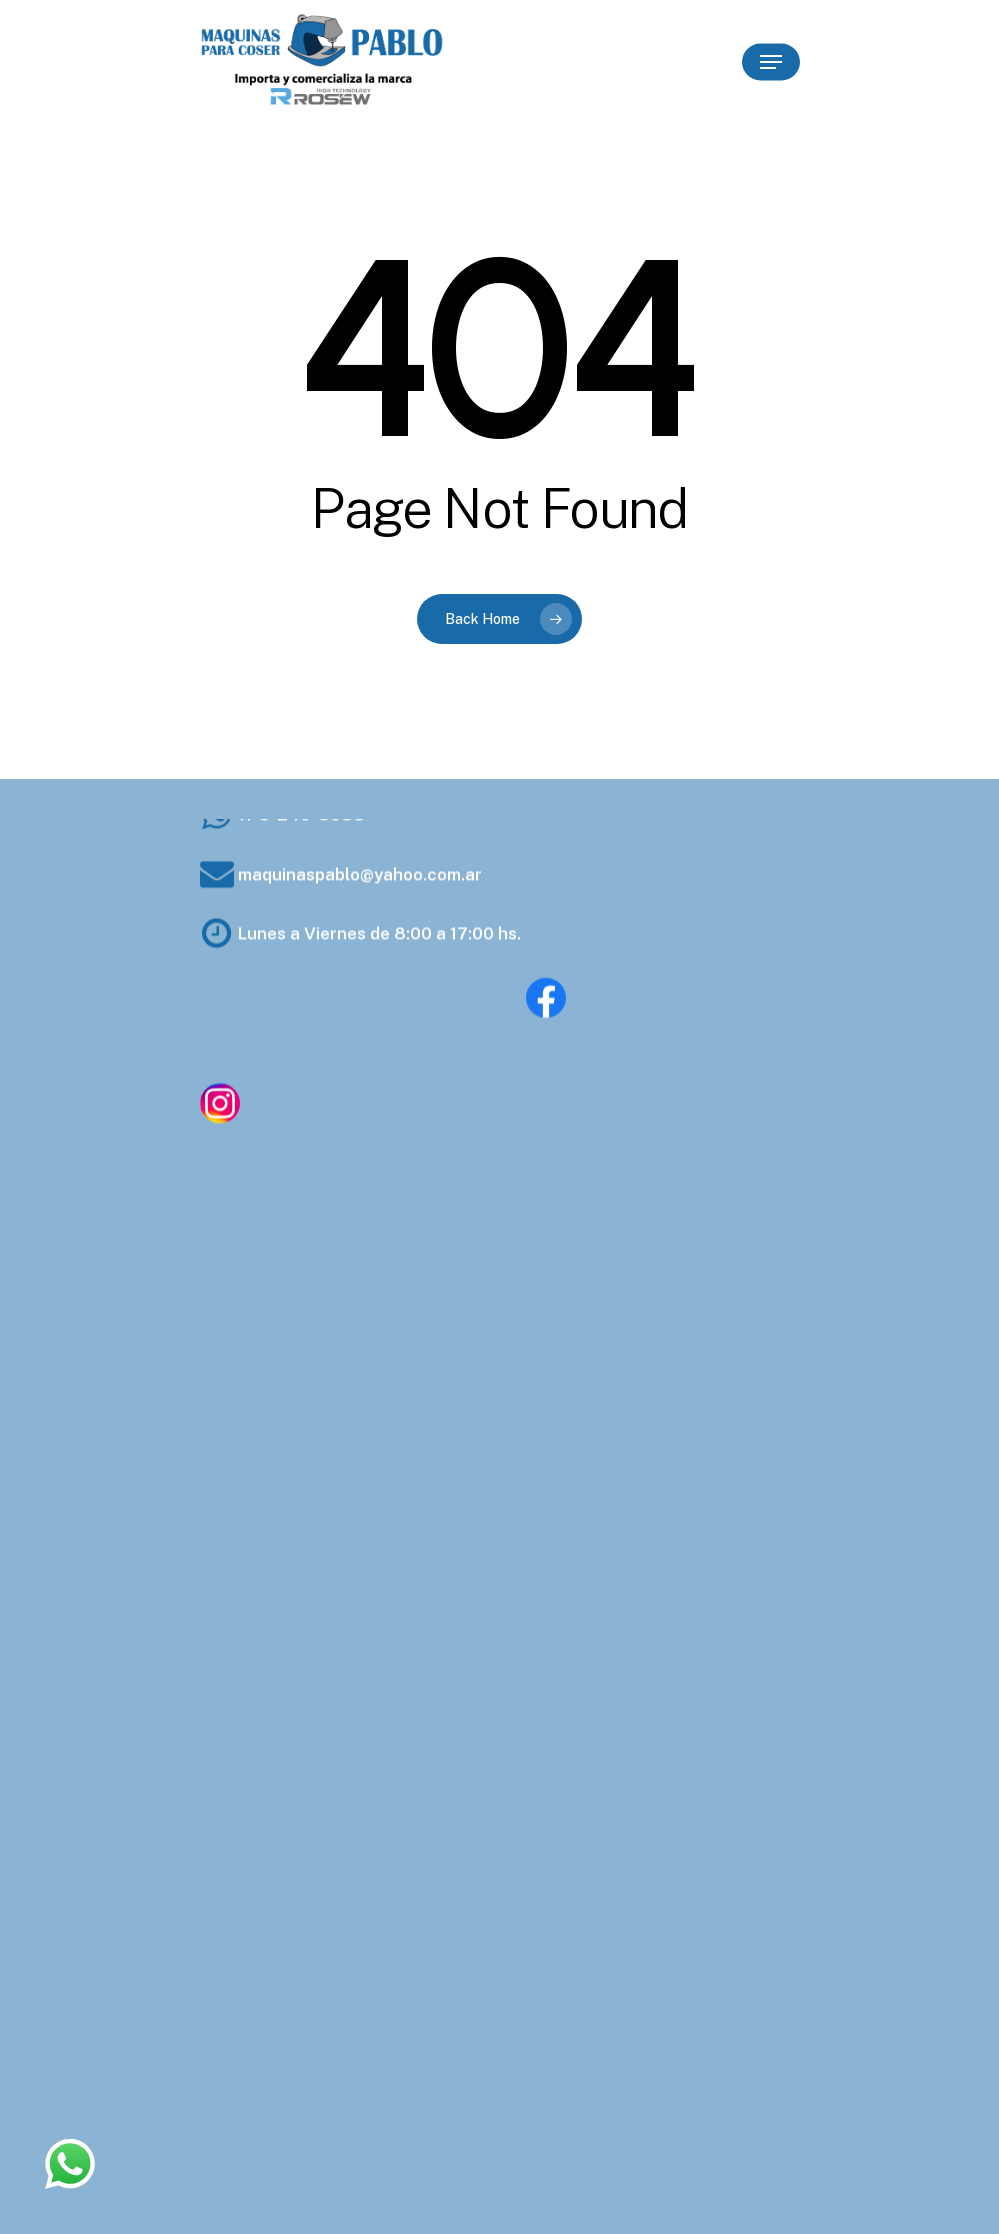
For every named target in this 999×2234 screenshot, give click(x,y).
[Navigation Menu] (771, 62)
